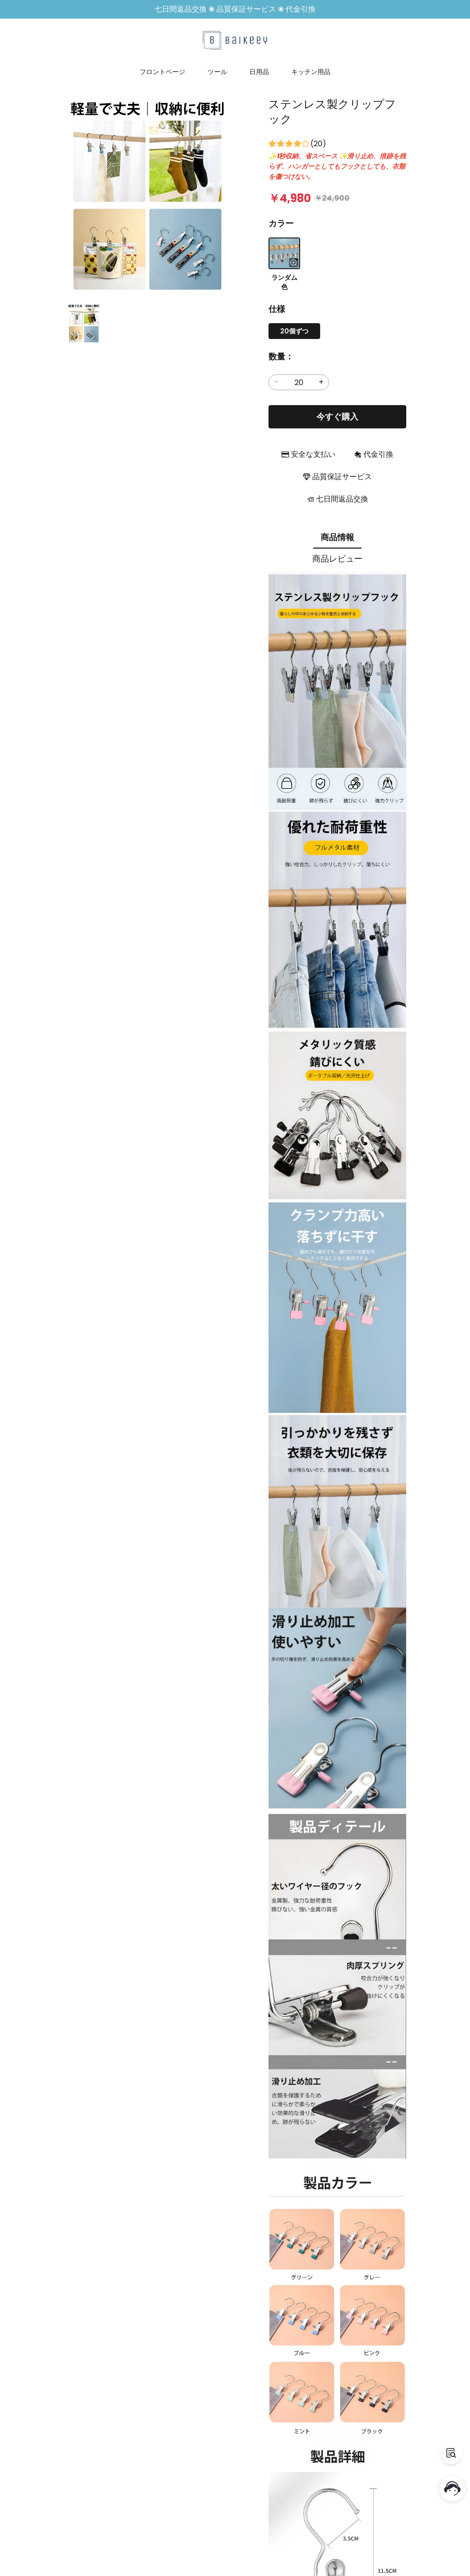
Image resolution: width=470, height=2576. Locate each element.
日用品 (259, 71)
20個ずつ (294, 331)
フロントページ (162, 71)
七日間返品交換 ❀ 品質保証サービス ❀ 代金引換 (235, 9)
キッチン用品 (310, 71)
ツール (217, 71)
